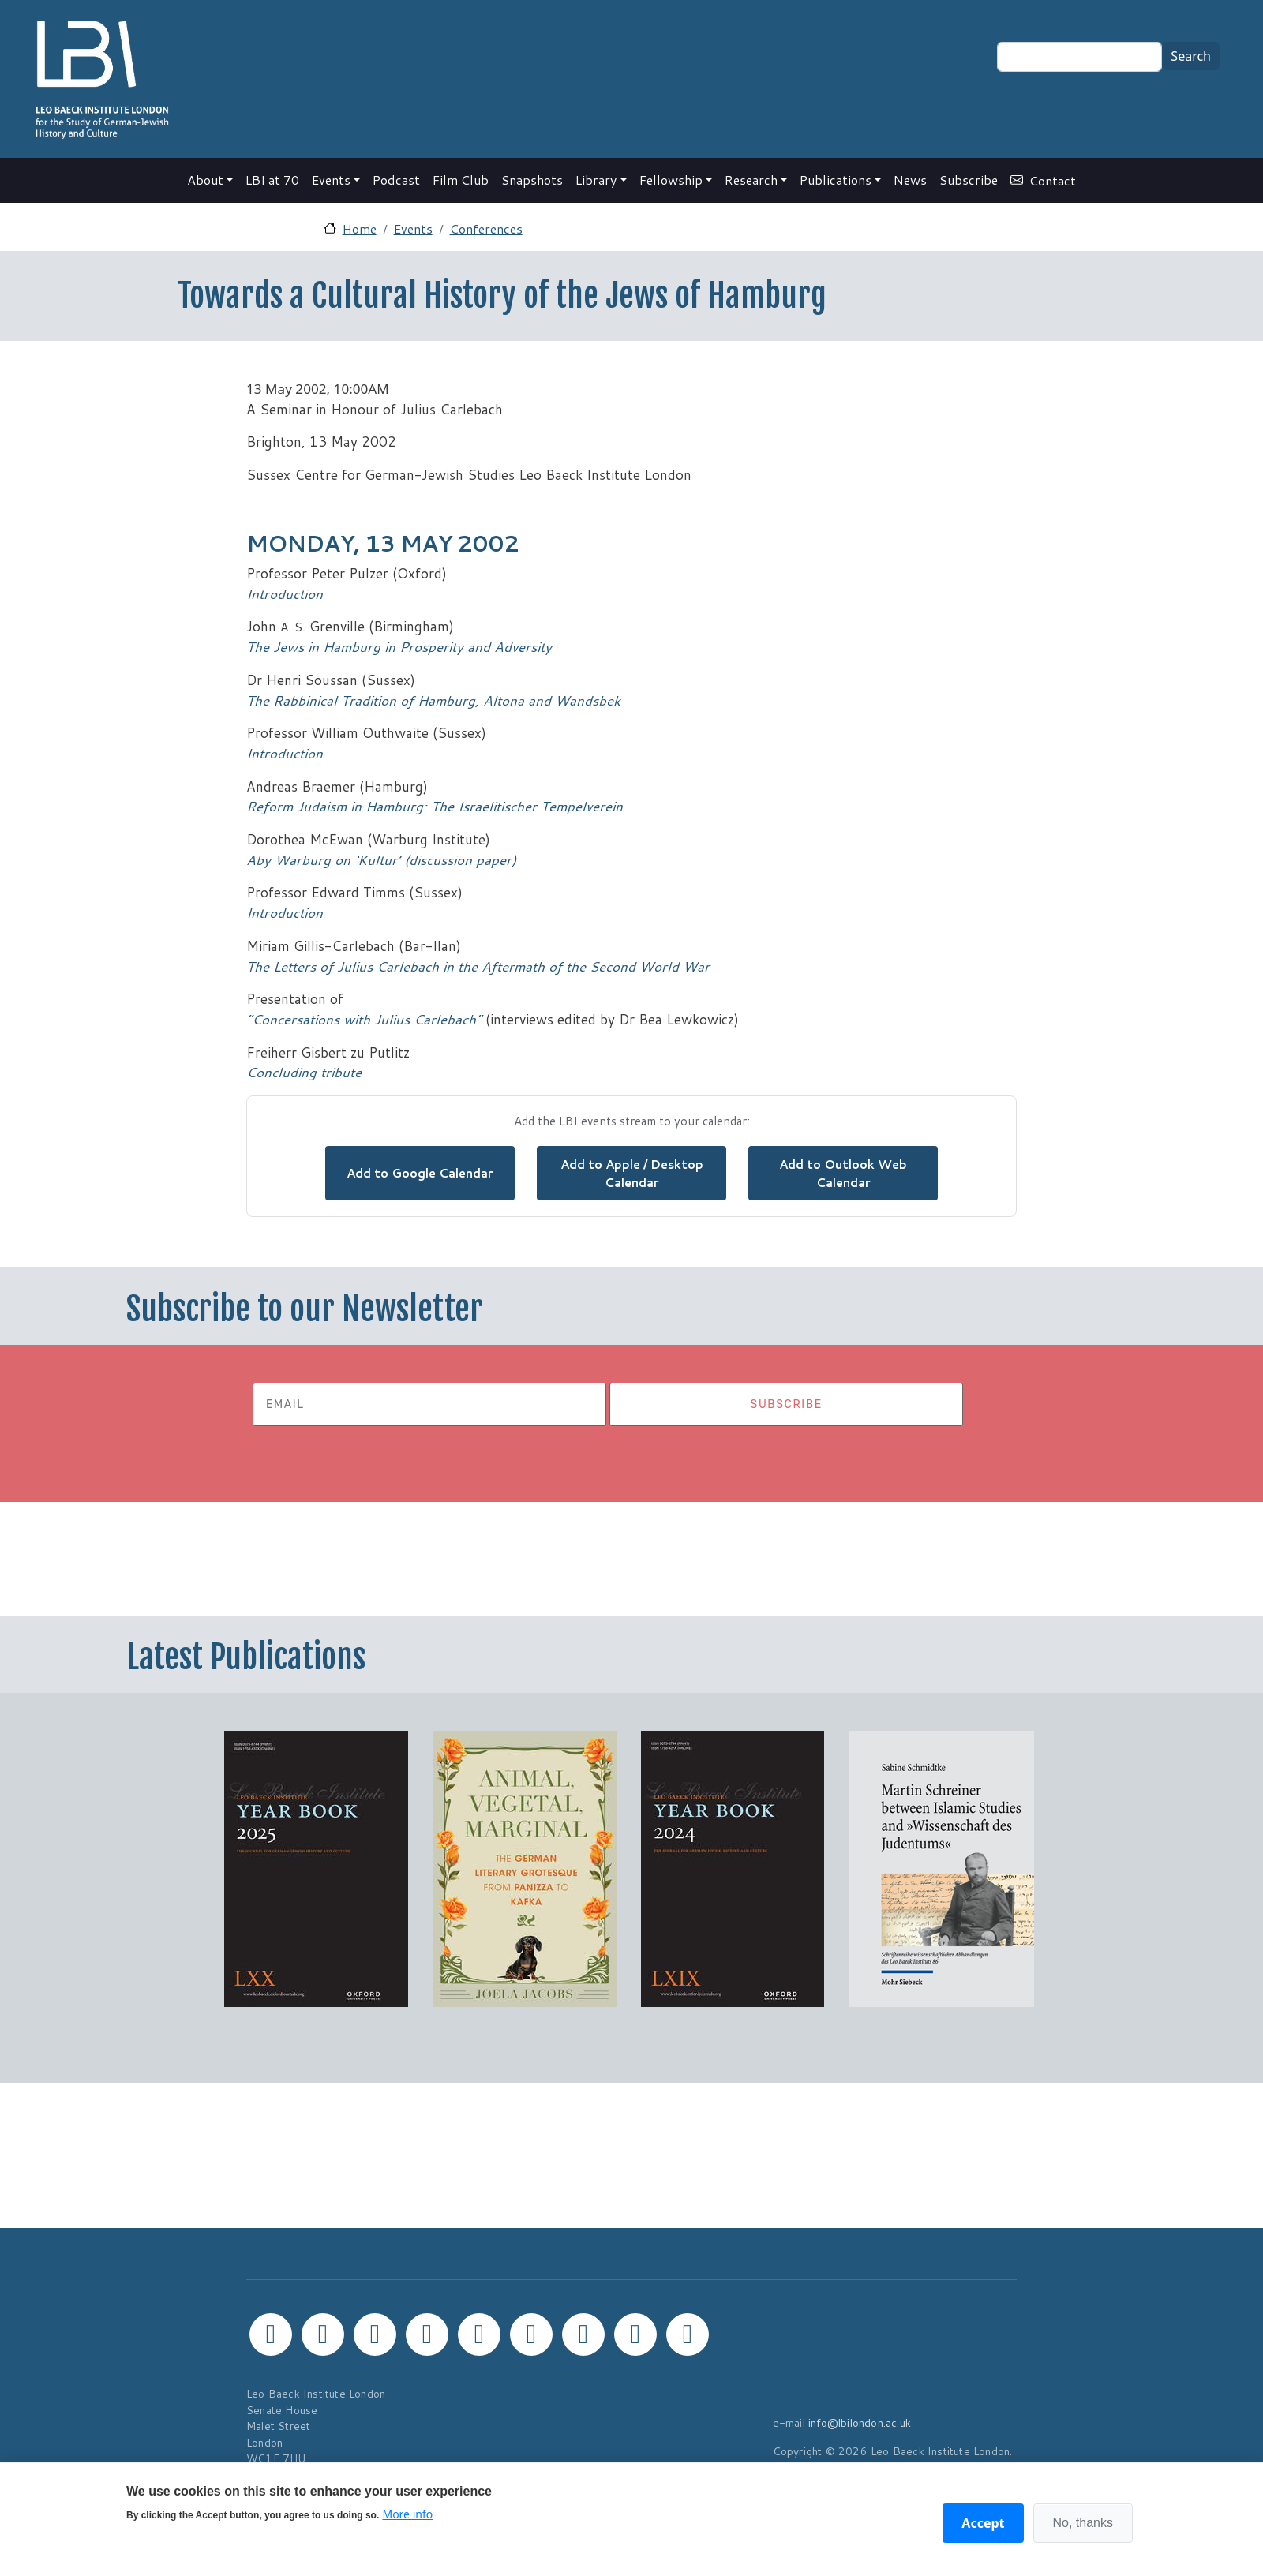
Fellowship (671, 179)
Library (596, 179)
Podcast (396, 179)
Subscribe (968, 179)
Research (751, 179)
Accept (982, 2523)
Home (360, 228)
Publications (835, 179)
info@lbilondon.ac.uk (859, 2422)
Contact (1052, 180)
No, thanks (1083, 2522)
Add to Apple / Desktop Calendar (631, 1173)
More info (407, 2514)
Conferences (486, 228)
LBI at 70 (272, 179)
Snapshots (532, 179)
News (910, 179)
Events (331, 179)
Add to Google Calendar (420, 1172)
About (205, 179)
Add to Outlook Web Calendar (843, 1173)
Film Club (461, 179)
